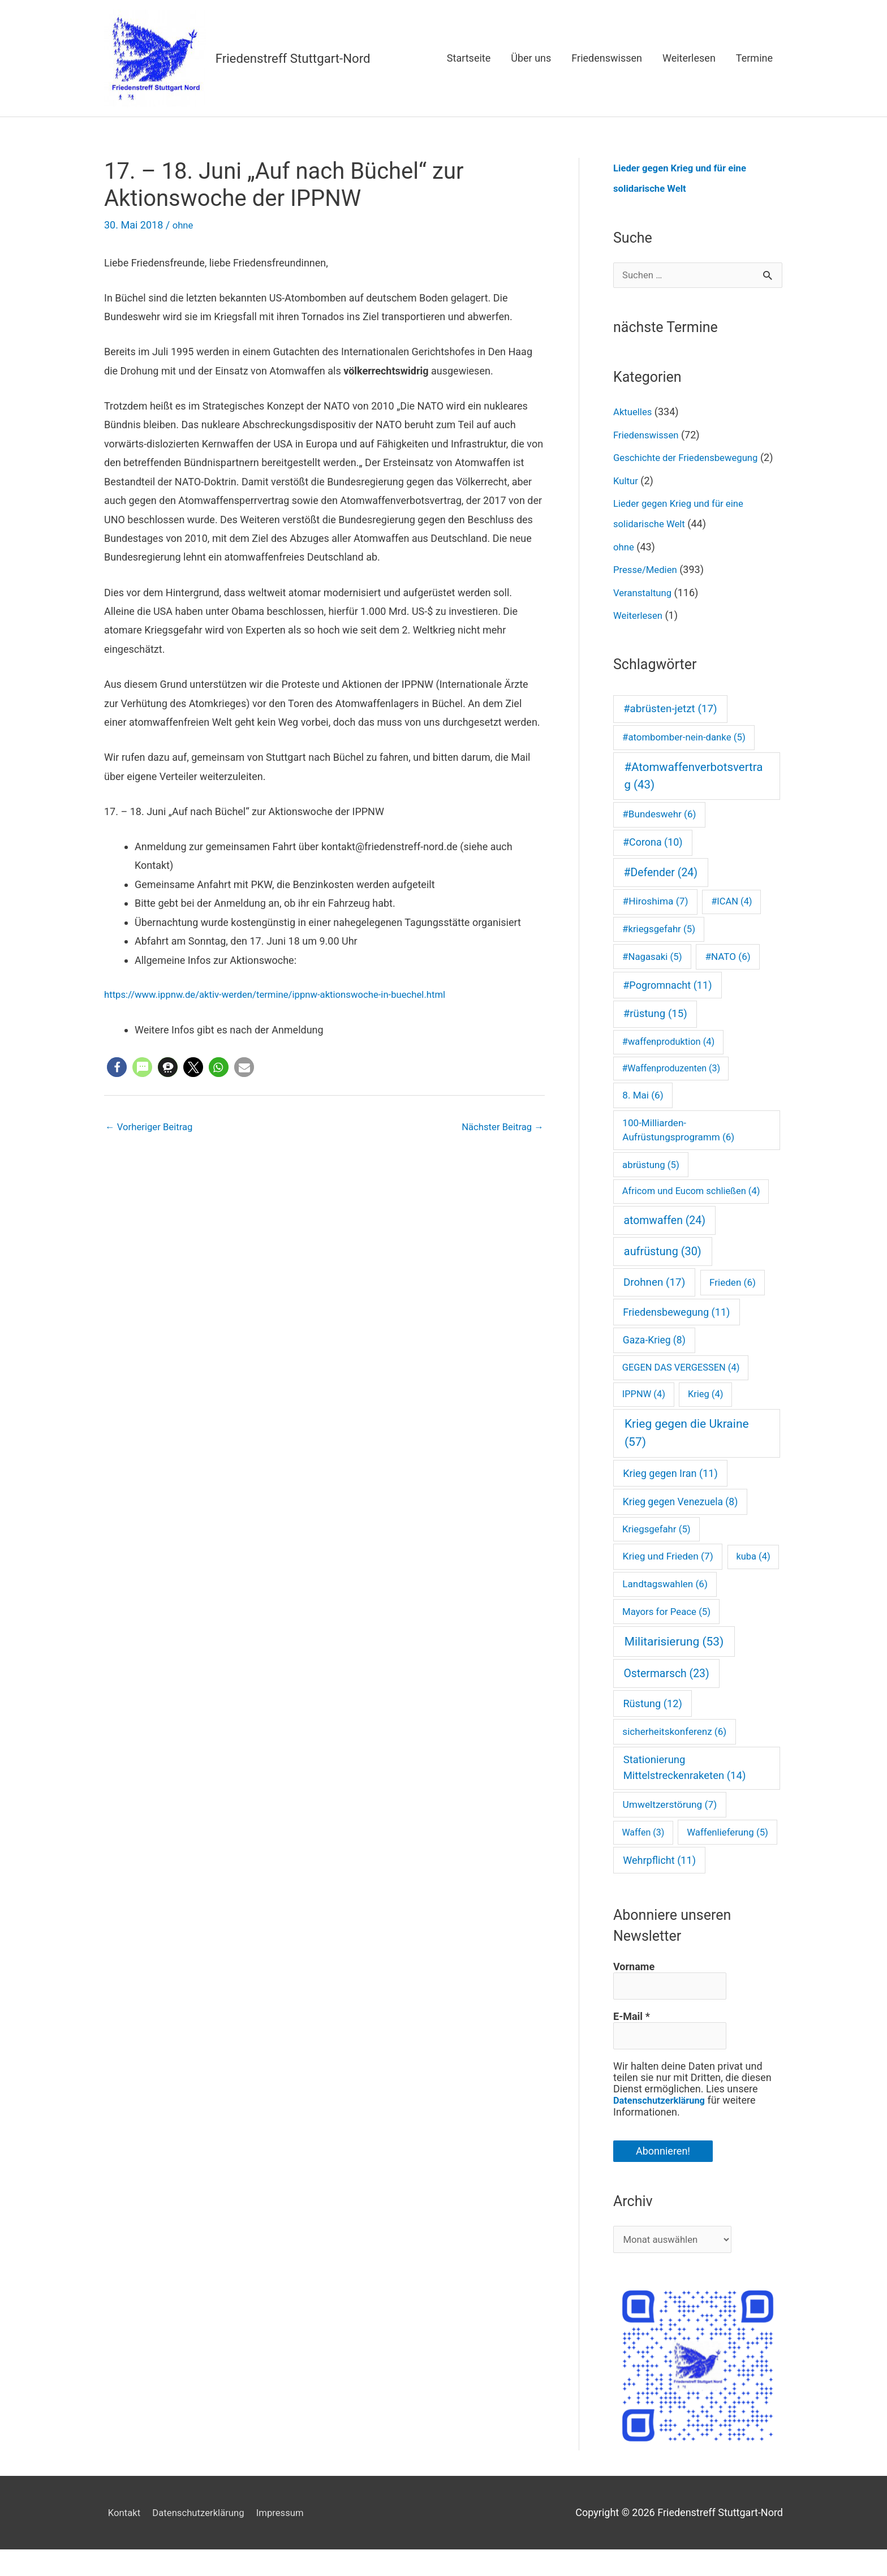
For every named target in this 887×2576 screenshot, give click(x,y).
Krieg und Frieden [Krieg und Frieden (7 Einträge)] (668, 1579)
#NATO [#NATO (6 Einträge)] (727, 979)
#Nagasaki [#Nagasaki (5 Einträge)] (652, 979)
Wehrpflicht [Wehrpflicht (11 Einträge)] (659, 1883)
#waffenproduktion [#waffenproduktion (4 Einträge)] (668, 1064)
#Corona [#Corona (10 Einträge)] (652, 865)
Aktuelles (634, 414)
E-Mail (631, 2040)
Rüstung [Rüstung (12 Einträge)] (652, 1727)
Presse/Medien (647, 592)
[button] (117, 1068)
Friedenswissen (606, 59)
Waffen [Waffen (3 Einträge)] (643, 1855)
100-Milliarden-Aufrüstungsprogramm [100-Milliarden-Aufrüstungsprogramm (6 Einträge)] (678, 1153)
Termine (754, 59)
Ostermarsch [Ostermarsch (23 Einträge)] (666, 1696)
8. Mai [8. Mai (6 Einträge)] (642, 1118)
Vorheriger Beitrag (152, 1129)
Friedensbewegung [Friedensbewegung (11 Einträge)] (676, 1335)
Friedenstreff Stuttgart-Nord (300, 59)
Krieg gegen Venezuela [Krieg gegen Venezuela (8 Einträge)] (680, 1524)
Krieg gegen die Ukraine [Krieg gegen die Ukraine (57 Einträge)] (687, 1456)
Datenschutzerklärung (663, 2125)
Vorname (634, 1989)
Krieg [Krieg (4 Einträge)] (705, 1416)
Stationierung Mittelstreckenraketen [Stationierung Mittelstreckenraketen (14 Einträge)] (684, 1791)
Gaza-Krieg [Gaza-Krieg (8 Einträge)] (654, 1363)
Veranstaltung (644, 615)
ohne (184, 226)
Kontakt (121, 2539)
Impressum (289, 2539)
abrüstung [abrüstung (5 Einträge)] (650, 1187)
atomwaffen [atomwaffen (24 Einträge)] (664, 1243)
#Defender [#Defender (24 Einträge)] (661, 895)
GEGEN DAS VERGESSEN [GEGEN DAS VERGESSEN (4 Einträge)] (681, 1390)
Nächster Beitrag (499, 1129)
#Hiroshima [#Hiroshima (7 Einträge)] (655, 924)
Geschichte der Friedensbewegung (691, 460)
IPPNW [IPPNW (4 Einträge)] (643, 1416)
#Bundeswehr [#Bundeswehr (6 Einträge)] (659, 837)
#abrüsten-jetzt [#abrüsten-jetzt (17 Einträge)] (670, 732)
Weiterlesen (689, 59)
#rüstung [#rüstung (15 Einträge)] (655, 1037)
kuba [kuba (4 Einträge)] (753, 1579)
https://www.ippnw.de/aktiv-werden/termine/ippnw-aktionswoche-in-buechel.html (288, 996)
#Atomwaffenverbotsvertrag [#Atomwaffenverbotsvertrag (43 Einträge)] (693, 799)
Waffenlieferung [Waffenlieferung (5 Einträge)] (727, 1854)
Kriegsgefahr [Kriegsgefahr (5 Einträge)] (656, 1552)
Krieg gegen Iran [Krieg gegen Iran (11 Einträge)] (670, 1496)
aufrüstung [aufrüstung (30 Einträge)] (662, 1274)
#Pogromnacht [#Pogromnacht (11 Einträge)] (667, 1008)
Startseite (468, 59)
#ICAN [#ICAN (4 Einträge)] (731, 924)
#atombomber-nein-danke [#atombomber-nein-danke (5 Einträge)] (684, 760)
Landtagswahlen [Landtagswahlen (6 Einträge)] (665, 1607)
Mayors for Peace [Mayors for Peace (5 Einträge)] (666, 1634)
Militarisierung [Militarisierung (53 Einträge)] (674, 1664)
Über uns (531, 59)
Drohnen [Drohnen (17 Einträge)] (654, 1305)
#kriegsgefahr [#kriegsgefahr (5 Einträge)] (658, 952)
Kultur (626, 503)
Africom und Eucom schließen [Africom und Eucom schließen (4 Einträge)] (691, 1214)
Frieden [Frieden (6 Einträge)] (732, 1305)
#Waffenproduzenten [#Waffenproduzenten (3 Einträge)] (671, 1091)
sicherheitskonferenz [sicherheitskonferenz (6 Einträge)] (674, 1754)
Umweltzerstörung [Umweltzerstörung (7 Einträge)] (670, 1827)
